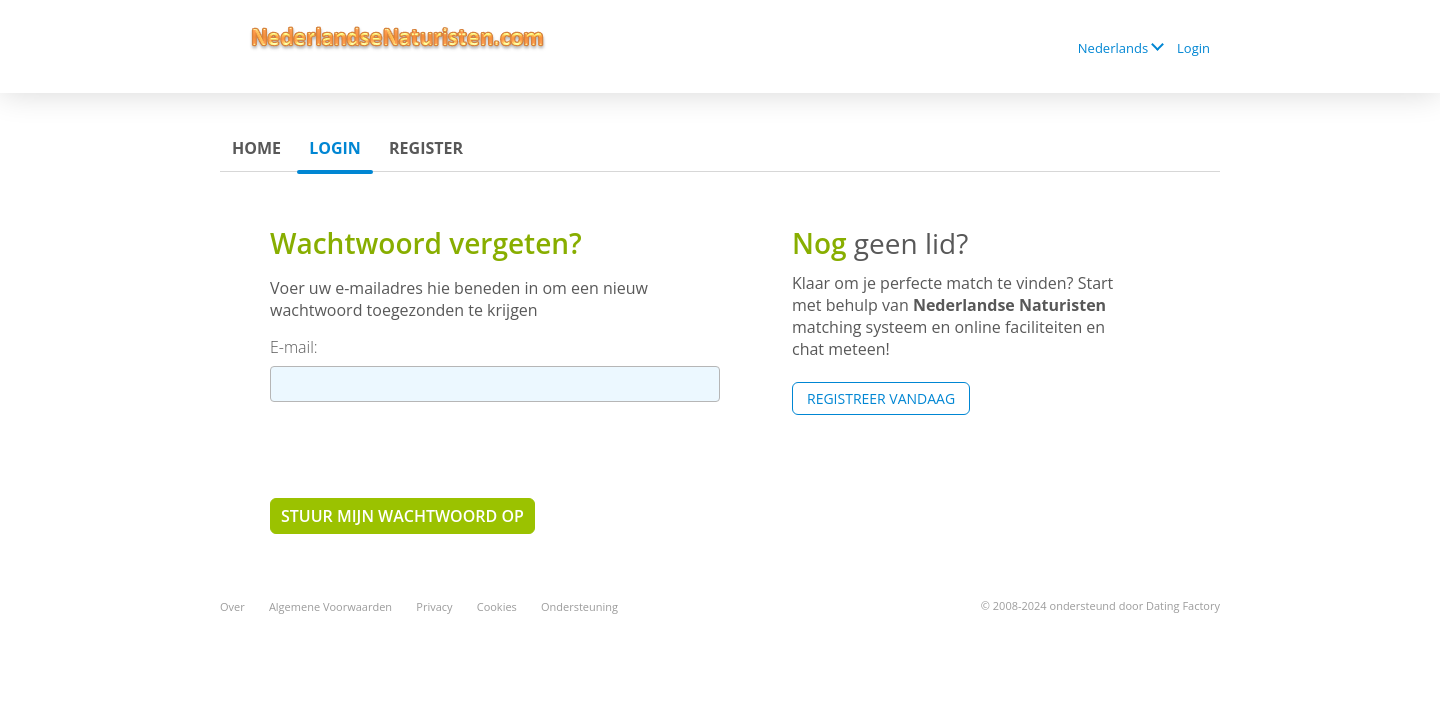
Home (256, 148)
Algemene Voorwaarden (330, 606)
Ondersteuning (579, 606)
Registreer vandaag (881, 398)
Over (232, 606)
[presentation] (422, 449)
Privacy (434, 606)
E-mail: (294, 347)
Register (426, 148)
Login (1193, 48)
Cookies (497, 606)
